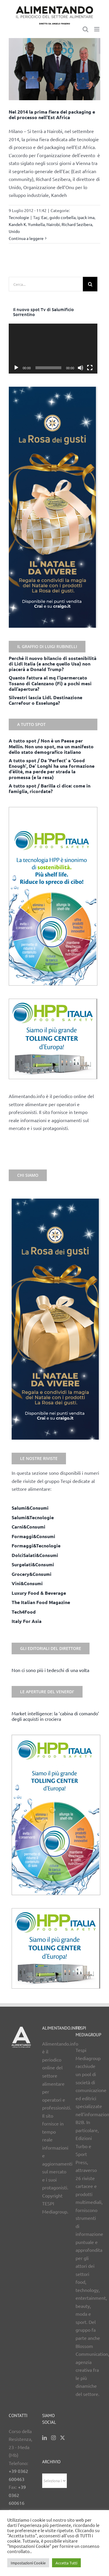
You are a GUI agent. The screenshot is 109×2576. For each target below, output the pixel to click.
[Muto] (80, 368)
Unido (14, 231)
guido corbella (62, 217)
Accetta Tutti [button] (66, 2562)
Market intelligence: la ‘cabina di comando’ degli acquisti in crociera (55, 1716)
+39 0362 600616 (17, 2495)
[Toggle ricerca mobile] (85, 29)
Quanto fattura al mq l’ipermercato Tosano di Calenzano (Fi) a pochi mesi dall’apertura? (50, 683)
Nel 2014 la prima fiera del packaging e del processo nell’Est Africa (52, 114)
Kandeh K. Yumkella (27, 224)
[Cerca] (90, 284)
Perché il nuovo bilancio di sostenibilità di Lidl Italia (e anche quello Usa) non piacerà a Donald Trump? (53, 663)
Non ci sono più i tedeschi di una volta (50, 1670)
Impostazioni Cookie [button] (28, 2562)
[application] (53, 349)
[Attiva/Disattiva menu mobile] (97, 29)
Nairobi (53, 224)
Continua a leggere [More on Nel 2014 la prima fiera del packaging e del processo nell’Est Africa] (26, 238)
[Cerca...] (46, 284)
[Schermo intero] (90, 368)
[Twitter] (62, 2437)
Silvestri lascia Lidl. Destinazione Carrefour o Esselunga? (45, 700)
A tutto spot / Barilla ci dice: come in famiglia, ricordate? (49, 788)
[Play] (16, 368)
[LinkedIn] (44, 2437)
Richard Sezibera (77, 224)
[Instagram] (53, 2437)
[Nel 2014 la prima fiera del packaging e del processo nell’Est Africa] (54, 69)
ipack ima (85, 217)
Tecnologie (19, 217)
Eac (44, 217)
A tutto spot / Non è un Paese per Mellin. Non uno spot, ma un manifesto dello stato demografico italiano (51, 746)
